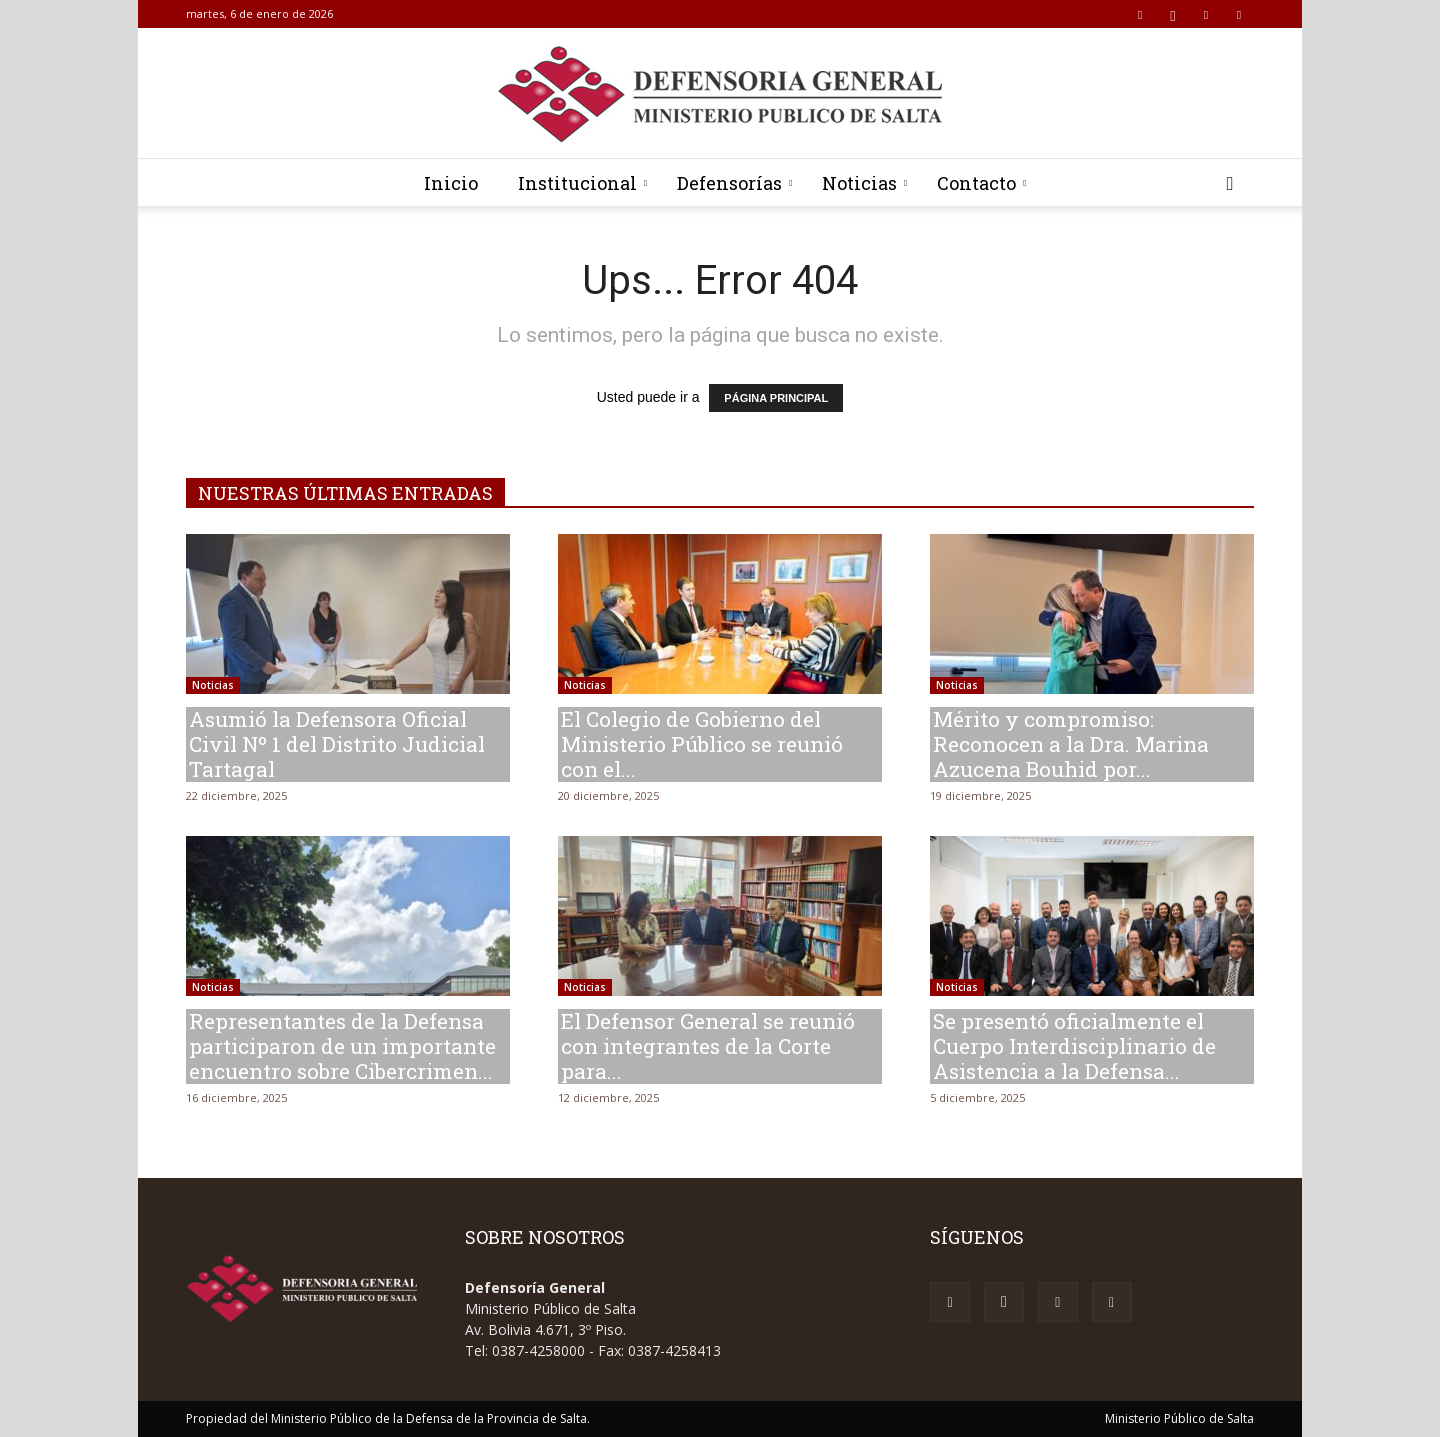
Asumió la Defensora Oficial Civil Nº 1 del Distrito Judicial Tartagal (337, 744)
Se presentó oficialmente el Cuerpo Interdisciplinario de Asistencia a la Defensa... (1074, 1046)
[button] (1230, 184)
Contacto (981, 183)
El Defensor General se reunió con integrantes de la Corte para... (708, 1046)
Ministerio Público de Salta (1179, 1418)
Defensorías (734, 183)
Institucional (582, 183)
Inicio (451, 183)
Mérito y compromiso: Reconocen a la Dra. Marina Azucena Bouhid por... (1071, 744)
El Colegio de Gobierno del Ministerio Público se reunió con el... (702, 744)
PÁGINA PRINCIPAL (776, 398)
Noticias (864, 183)
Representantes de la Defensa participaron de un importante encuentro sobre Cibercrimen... (342, 1046)
